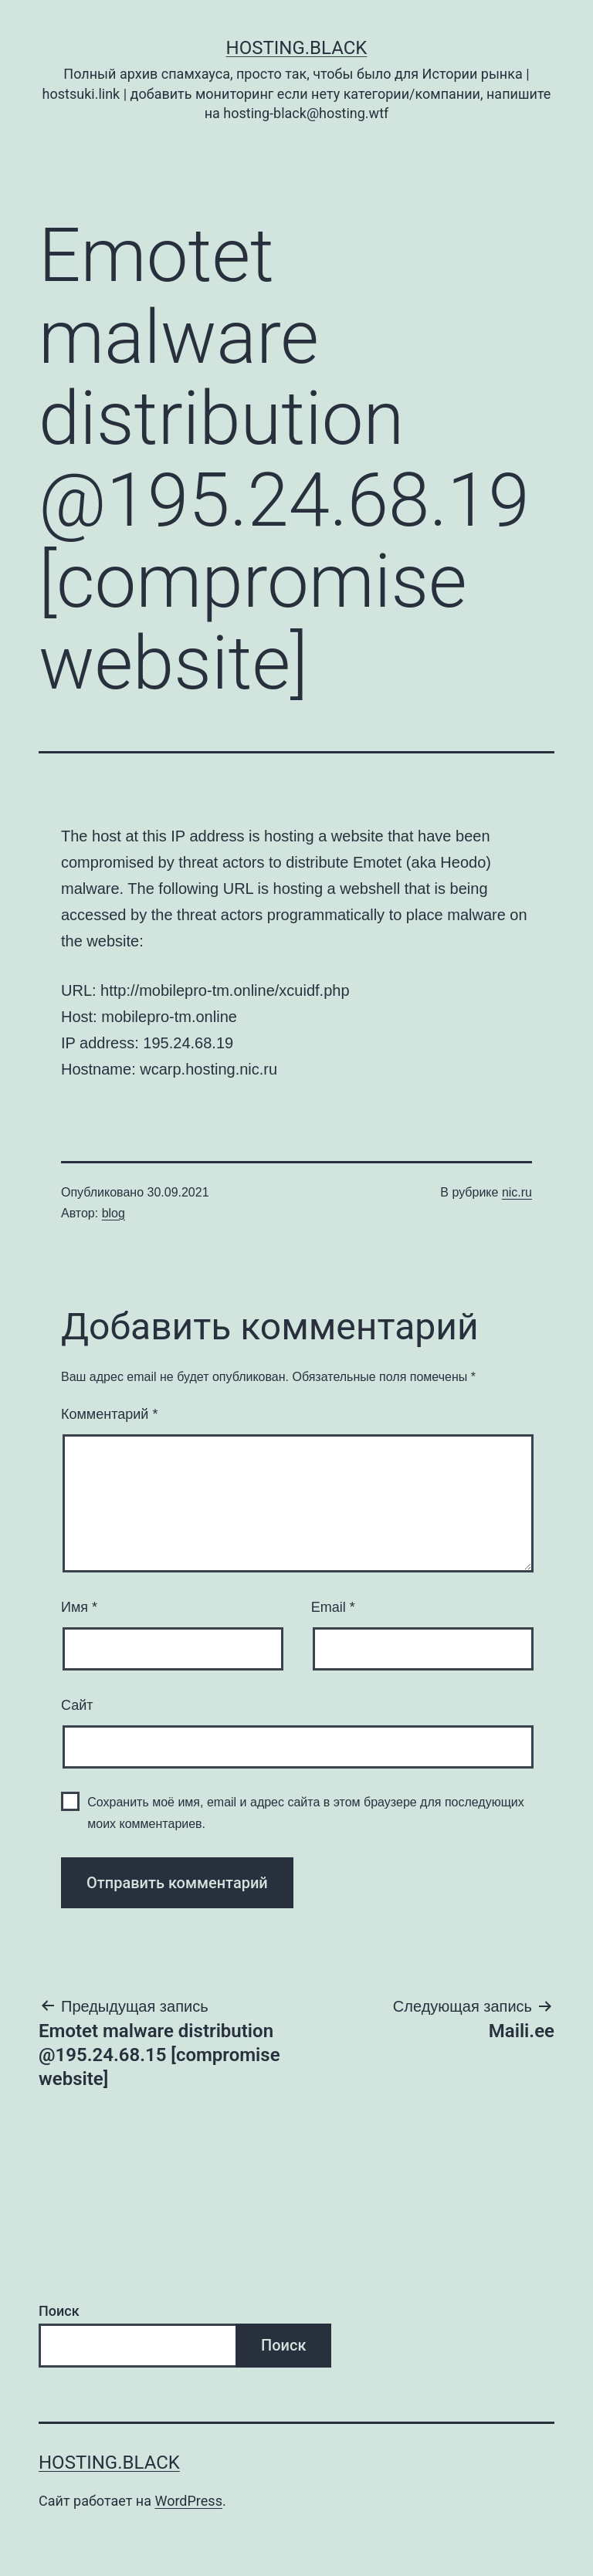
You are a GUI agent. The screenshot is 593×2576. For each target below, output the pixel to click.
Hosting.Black (297, 48)
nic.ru (517, 1192)
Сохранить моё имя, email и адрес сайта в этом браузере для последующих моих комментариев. (305, 1813)
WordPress (188, 2501)
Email (333, 1607)
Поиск (59, 2311)
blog (113, 1213)
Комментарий (109, 1414)
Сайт (77, 1705)
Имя (79, 1607)
